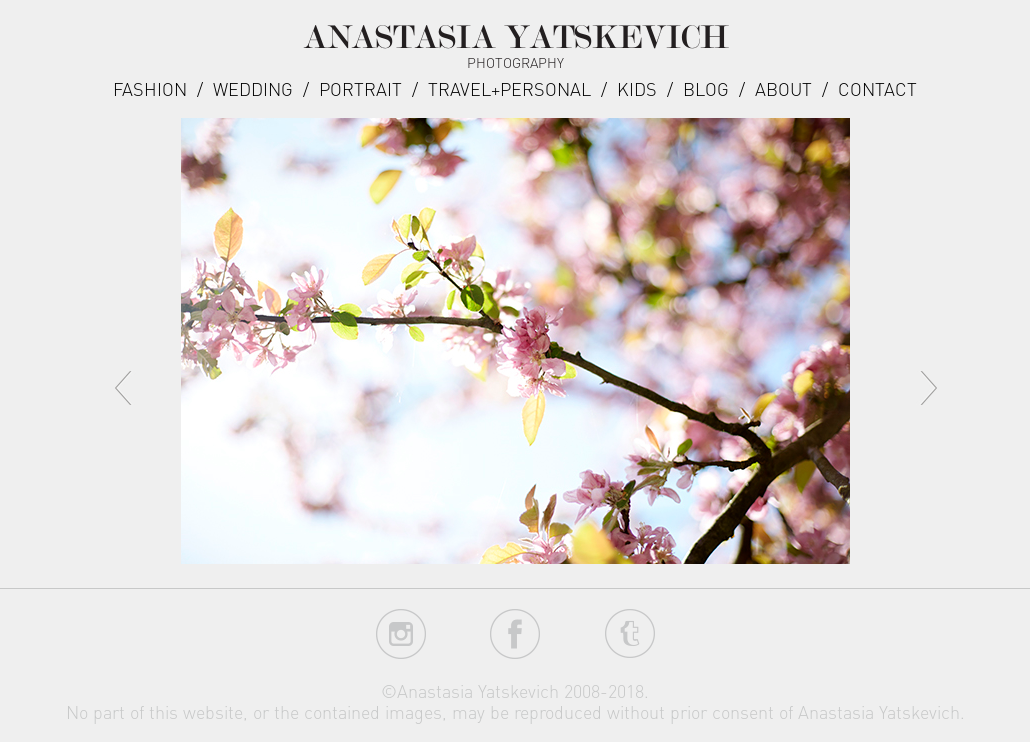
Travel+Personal (509, 88)
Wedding (253, 88)
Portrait (360, 88)
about (783, 88)
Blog (706, 88)
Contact (877, 88)
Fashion (150, 88)
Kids (637, 88)
